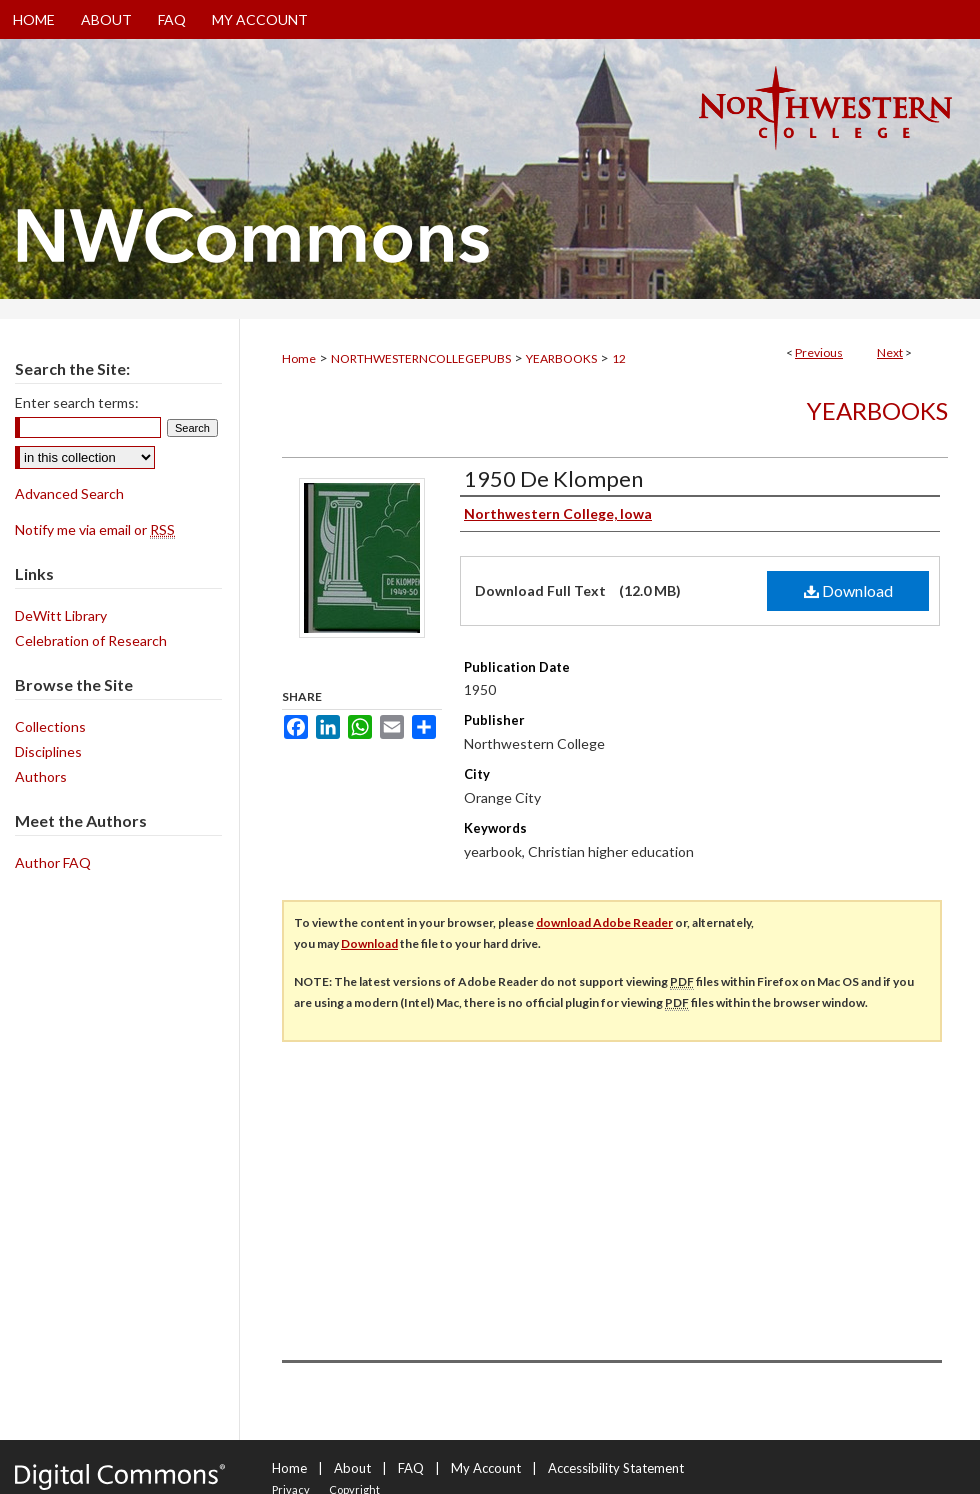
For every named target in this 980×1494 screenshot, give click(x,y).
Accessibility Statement (616, 1468)
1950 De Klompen (553, 478)
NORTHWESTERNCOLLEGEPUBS (421, 358)
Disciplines (48, 751)
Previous (819, 352)
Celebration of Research (91, 640)
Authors (41, 776)
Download (848, 590)
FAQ (411, 1468)
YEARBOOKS (561, 358)
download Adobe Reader (604, 922)
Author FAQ (53, 862)
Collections (50, 726)
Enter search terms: (77, 402)
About (352, 1468)
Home (299, 358)
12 (619, 358)
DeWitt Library (61, 615)
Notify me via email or (95, 529)
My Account (486, 1468)
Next (890, 352)
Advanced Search (69, 493)
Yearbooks (877, 410)
